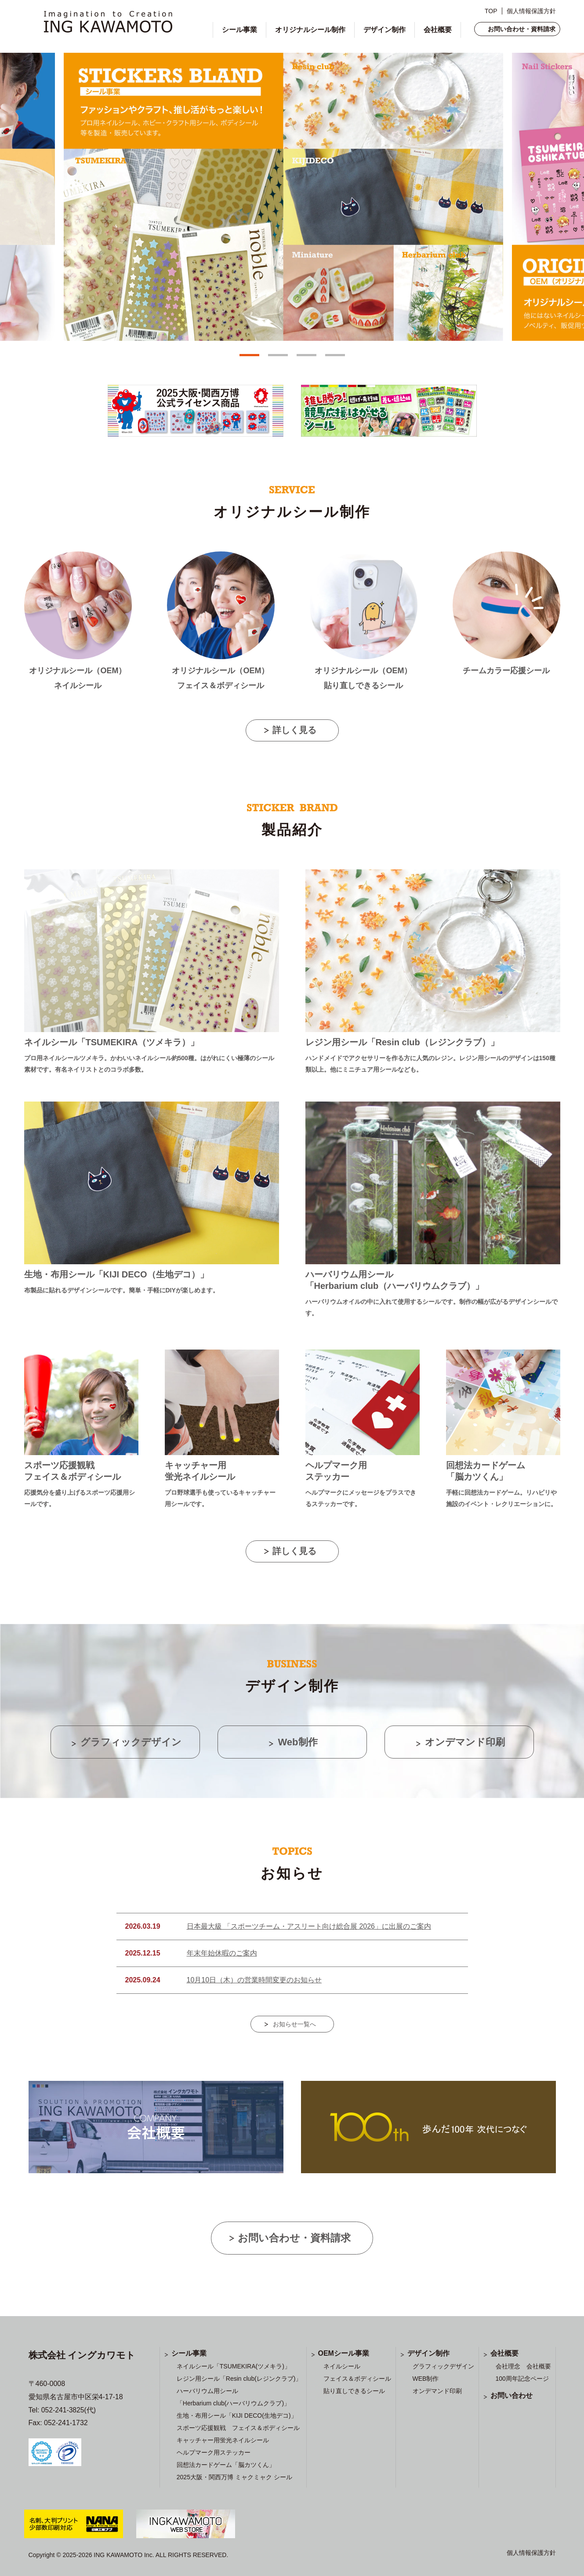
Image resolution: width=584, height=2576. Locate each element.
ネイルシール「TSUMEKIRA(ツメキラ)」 (233, 2366)
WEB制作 (426, 2378)
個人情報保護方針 (531, 11)
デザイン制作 (384, 29)
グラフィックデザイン (443, 2366)
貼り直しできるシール (354, 2390)
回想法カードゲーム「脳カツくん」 (226, 2464)
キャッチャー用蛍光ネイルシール (223, 2440)
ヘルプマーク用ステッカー (213, 2452)
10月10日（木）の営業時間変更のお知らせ (254, 1980)
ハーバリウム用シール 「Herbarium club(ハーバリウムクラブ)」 (233, 2397)
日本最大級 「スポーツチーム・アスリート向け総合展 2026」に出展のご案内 (309, 1926)
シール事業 (239, 29)
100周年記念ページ (522, 2378)
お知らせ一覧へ (294, 2024)
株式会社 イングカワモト (82, 2355)
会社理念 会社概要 (523, 2366)
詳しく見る (294, 730)
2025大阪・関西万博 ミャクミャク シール (234, 2477)
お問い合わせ (511, 2395)
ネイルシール (341, 2366)
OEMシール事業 (343, 2353)
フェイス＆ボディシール (357, 2378)
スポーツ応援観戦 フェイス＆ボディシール (238, 2427)
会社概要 (438, 29)
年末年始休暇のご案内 (222, 1953)
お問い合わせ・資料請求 (521, 29)
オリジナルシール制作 (310, 29)
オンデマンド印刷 (437, 2390)
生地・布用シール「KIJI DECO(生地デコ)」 (237, 2415)
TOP (491, 11)
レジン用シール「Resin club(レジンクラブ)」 (239, 2378)
